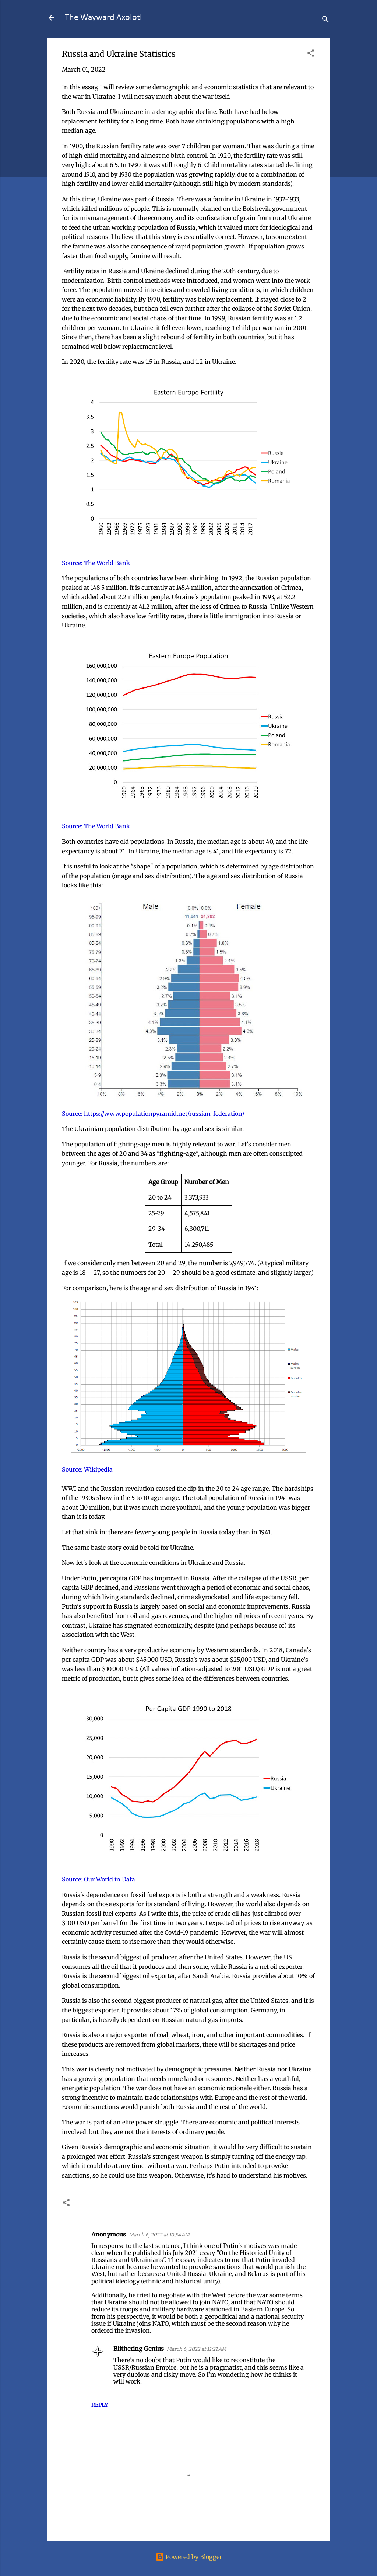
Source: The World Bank (96, 563)
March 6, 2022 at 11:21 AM (196, 2349)
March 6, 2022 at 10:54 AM (159, 2235)
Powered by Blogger (188, 2557)
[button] (310, 54)
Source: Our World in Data (98, 1879)
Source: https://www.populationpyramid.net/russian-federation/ (153, 1113)
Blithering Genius (138, 2348)
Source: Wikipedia (87, 1469)
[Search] (325, 20)
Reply (99, 2405)
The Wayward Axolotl (103, 17)
